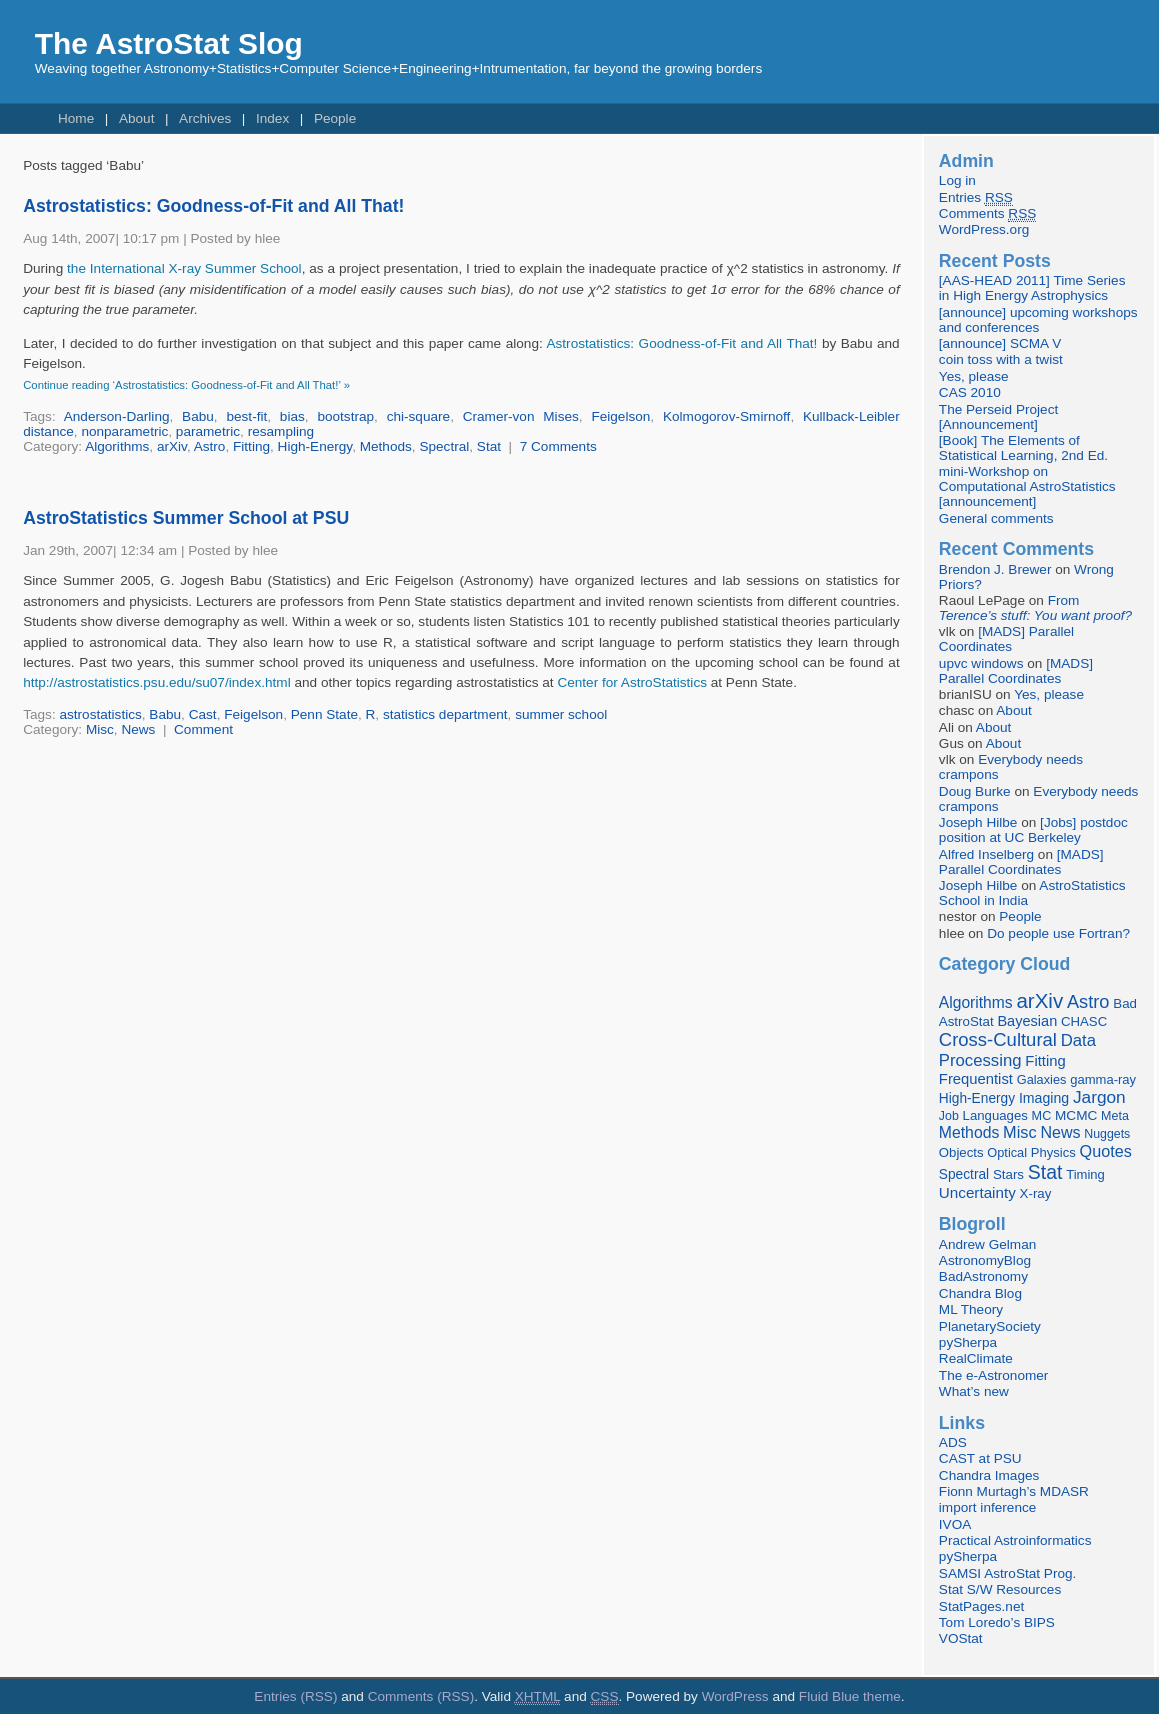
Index (272, 118)
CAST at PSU (980, 1458)
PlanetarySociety (990, 1326)
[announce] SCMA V (1000, 343)
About (137, 118)
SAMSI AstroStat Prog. (1008, 1573)
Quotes (1106, 1151)
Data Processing (1017, 1050)
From (1035, 608)
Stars (1008, 1174)
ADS (953, 1442)
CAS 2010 (970, 392)
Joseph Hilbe (978, 822)
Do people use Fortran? (1058, 933)
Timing (1085, 1174)
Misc (100, 729)
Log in (957, 180)
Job (949, 1116)
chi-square (418, 416)
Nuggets (1107, 1134)
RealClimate (976, 1358)
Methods (386, 446)
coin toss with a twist (1001, 359)
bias (292, 416)
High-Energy (315, 446)
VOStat (961, 1638)
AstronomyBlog (985, 1260)
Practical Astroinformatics (1015, 1540)
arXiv (172, 446)
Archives (205, 118)
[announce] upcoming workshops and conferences (1038, 320)
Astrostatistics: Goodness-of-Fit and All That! (213, 206)
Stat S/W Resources (1000, 1589)
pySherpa (968, 1342)
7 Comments (558, 446)
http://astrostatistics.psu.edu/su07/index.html (156, 682)
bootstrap (345, 416)
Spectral (444, 446)
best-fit (246, 416)
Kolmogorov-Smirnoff (726, 416)
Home (76, 118)
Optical (1007, 1152)
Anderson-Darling (117, 416)
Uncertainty (977, 1192)
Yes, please (974, 376)
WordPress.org (984, 229)
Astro (210, 446)
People (335, 118)
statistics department (445, 714)
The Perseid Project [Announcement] (998, 417)
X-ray (1036, 1193)
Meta (1115, 1116)
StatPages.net (981, 1606)
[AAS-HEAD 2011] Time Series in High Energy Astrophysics (1032, 288)
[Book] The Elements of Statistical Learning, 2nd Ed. (1023, 448)
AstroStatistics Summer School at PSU (186, 518)
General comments (996, 518)
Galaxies (1042, 1079)
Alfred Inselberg (986, 854)
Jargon (1099, 1097)
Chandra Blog (980, 1293)
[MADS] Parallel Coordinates (1006, 639)
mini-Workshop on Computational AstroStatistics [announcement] (1027, 486)
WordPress (735, 1696)
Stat (489, 446)
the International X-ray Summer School (184, 268)
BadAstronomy (983, 1276)
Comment (203, 729)
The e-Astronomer (994, 1375)
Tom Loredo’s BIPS (997, 1622)
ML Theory (971, 1309)
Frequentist (976, 1079)
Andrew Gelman (987, 1244)
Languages (995, 1115)
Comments (987, 214)
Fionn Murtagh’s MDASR (1014, 1491)
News (138, 729)
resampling (281, 431)
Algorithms (117, 446)
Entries (976, 198)
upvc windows (981, 663)
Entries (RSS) (295, 1696)
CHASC (1084, 1021)
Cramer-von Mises (521, 416)
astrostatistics (100, 714)
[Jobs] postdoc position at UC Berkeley (1033, 830)
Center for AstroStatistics (632, 682)
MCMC (1076, 1115)
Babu (198, 416)
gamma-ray (1103, 1079)
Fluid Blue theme (850, 1696)
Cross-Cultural (998, 1039)
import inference (987, 1507)
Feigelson (620, 416)
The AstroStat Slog (169, 43)
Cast (203, 714)
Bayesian (1027, 1021)
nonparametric (124, 431)
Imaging (1044, 1098)
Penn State (324, 714)
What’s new (974, 1391)
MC (1042, 1116)
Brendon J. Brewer (995, 569)
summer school (561, 714)
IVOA (955, 1524)
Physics (1053, 1152)
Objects (961, 1152)
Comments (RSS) (421, 1696)
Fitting (251, 446)
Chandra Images (989, 1475)
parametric (208, 431)
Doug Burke (975, 791)
